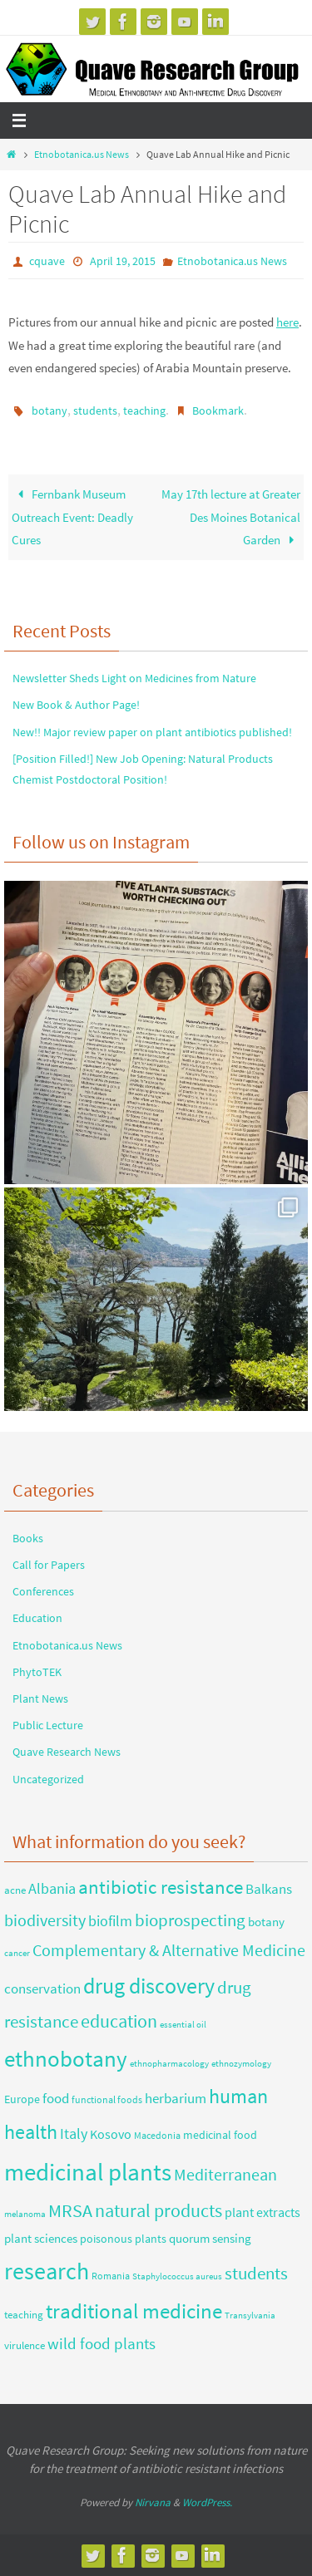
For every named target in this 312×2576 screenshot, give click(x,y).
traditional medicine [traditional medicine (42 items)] (134, 2311)
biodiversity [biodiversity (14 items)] (45, 1920)
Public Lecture (47, 1725)
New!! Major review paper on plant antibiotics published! (152, 732)
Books (27, 1538)
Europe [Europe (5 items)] (22, 2099)
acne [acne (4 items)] (15, 1890)
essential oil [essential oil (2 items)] (183, 2024)
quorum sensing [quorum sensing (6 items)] (210, 2238)
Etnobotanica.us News (81, 154)
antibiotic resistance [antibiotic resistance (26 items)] (160, 1887)
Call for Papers (48, 1564)
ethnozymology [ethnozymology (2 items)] (241, 2063)
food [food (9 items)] (55, 2098)
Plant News (40, 1698)
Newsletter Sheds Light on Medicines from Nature (134, 678)
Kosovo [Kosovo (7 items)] (110, 2134)
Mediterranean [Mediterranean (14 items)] (225, 2175)
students (95, 410)
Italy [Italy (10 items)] (73, 2134)
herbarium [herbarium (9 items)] (175, 2098)
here (287, 322)
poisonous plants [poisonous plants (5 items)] (123, 2238)
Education (37, 1617)
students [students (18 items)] (256, 2273)
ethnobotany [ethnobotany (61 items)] (65, 2058)
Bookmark (218, 410)
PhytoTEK (37, 1671)
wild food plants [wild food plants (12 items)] (101, 2343)
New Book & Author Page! (76, 704)
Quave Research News (66, 1751)
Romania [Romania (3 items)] (111, 2275)
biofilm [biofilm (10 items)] (110, 1921)
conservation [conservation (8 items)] (42, 1989)
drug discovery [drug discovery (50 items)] (149, 1985)
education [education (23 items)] (119, 2021)
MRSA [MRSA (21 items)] (70, 2211)
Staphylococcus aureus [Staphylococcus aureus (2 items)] (177, 2276)
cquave (47, 260)
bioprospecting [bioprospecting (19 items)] (190, 1920)
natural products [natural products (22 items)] (158, 2211)
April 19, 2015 (123, 260)
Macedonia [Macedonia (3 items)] (157, 2135)
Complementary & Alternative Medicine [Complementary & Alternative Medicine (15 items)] (168, 1950)
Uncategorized (48, 1779)
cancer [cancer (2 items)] (17, 1953)
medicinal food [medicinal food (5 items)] (220, 2134)
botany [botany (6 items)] (266, 1922)
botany (49, 410)
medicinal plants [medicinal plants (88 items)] (87, 2171)
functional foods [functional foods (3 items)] (107, 2099)
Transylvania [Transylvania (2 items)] (250, 2315)
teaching (144, 410)
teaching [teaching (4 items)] (23, 2315)
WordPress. (207, 2502)
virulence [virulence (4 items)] (24, 2345)
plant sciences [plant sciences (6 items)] (40, 2238)
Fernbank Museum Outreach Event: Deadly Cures (72, 517)
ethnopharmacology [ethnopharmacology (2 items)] (169, 2063)
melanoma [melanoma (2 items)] (25, 2214)
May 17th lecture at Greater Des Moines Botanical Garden (230, 517)
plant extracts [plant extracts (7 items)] (262, 2212)
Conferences (43, 1591)
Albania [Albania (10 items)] (52, 1889)
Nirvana (153, 2502)
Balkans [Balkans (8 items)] (268, 1889)
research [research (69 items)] (46, 2271)
